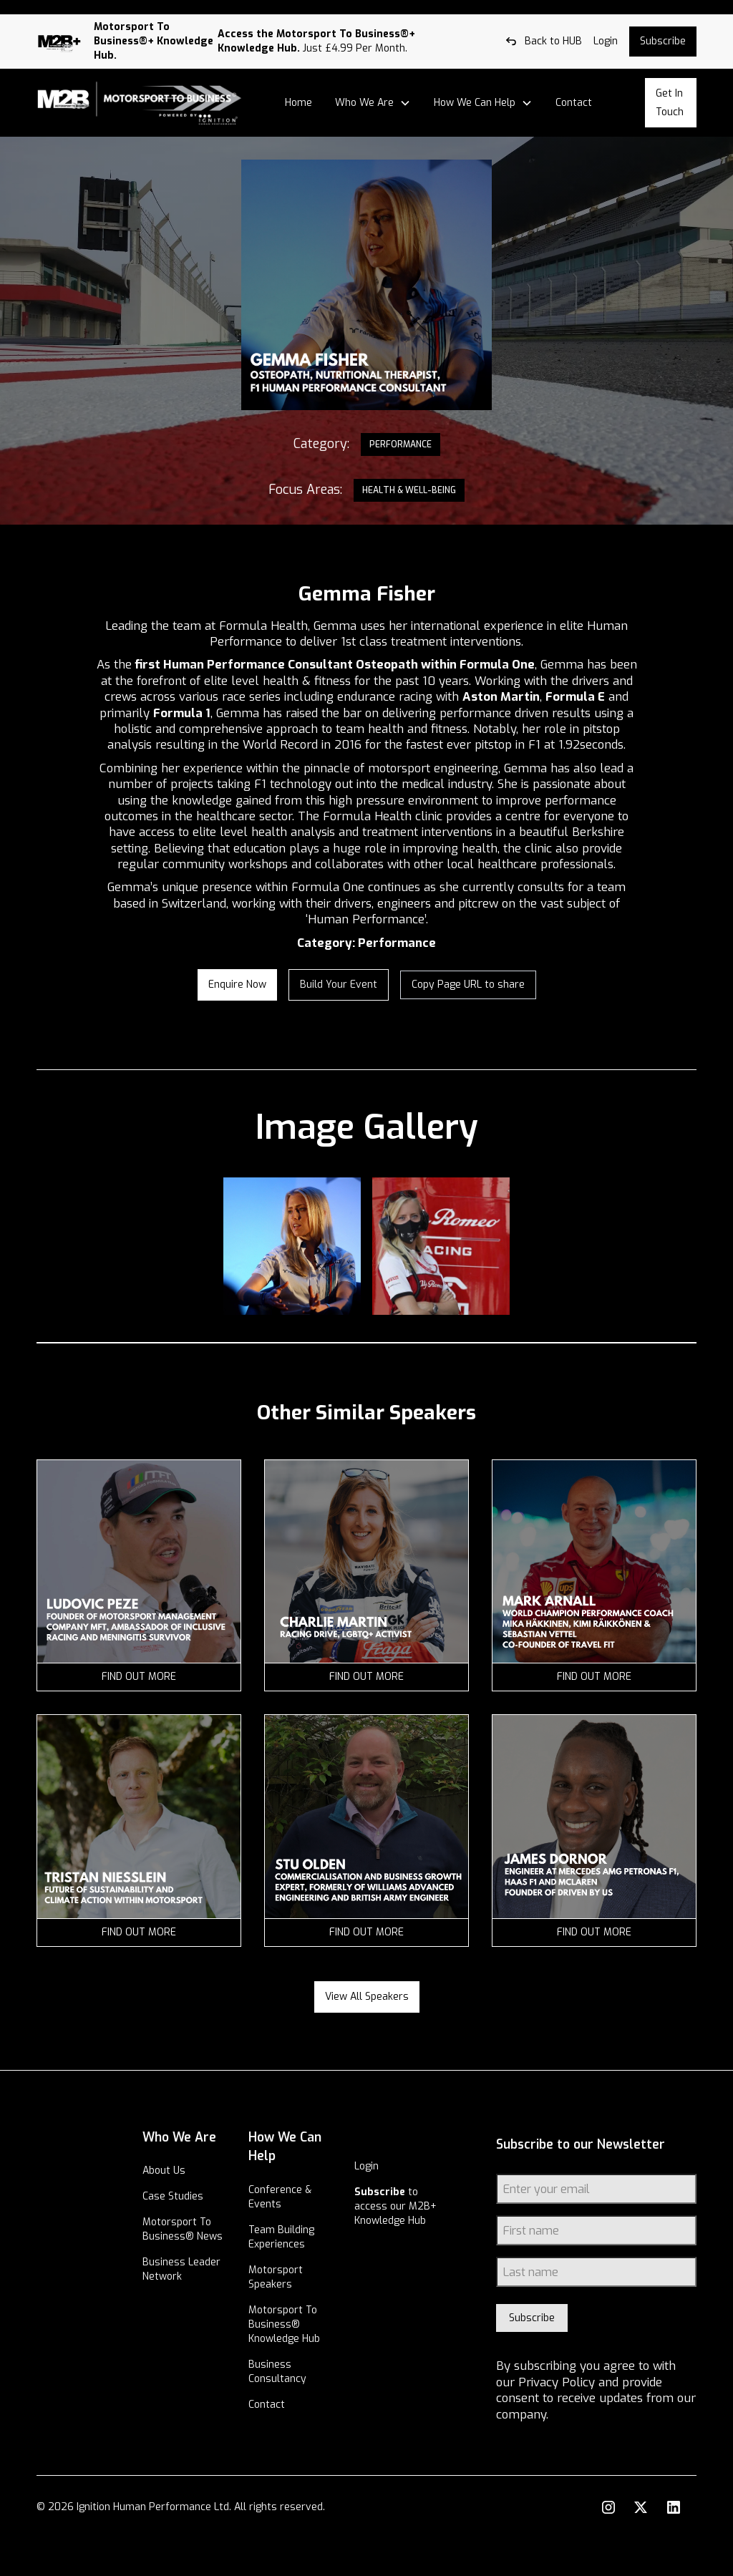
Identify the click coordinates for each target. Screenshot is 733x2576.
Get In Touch (670, 103)
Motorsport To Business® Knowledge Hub (306, 2331)
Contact (573, 103)
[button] (373, 103)
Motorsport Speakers (299, 2277)
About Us (199, 2190)
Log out (17, 7)
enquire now (237, 984)
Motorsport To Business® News (212, 2256)
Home (298, 103)
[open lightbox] (292, 1246)
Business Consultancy (301, 2386)
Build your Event (338, 984)
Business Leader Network (199, 2310)
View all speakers (367, 1996)
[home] (140, 103)
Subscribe (663, 41)
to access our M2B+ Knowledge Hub (398, 2220)
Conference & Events (303, 2197)
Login (378, 2166)
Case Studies (208, 2215)
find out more (139, 1676)
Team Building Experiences (305, 2237)
